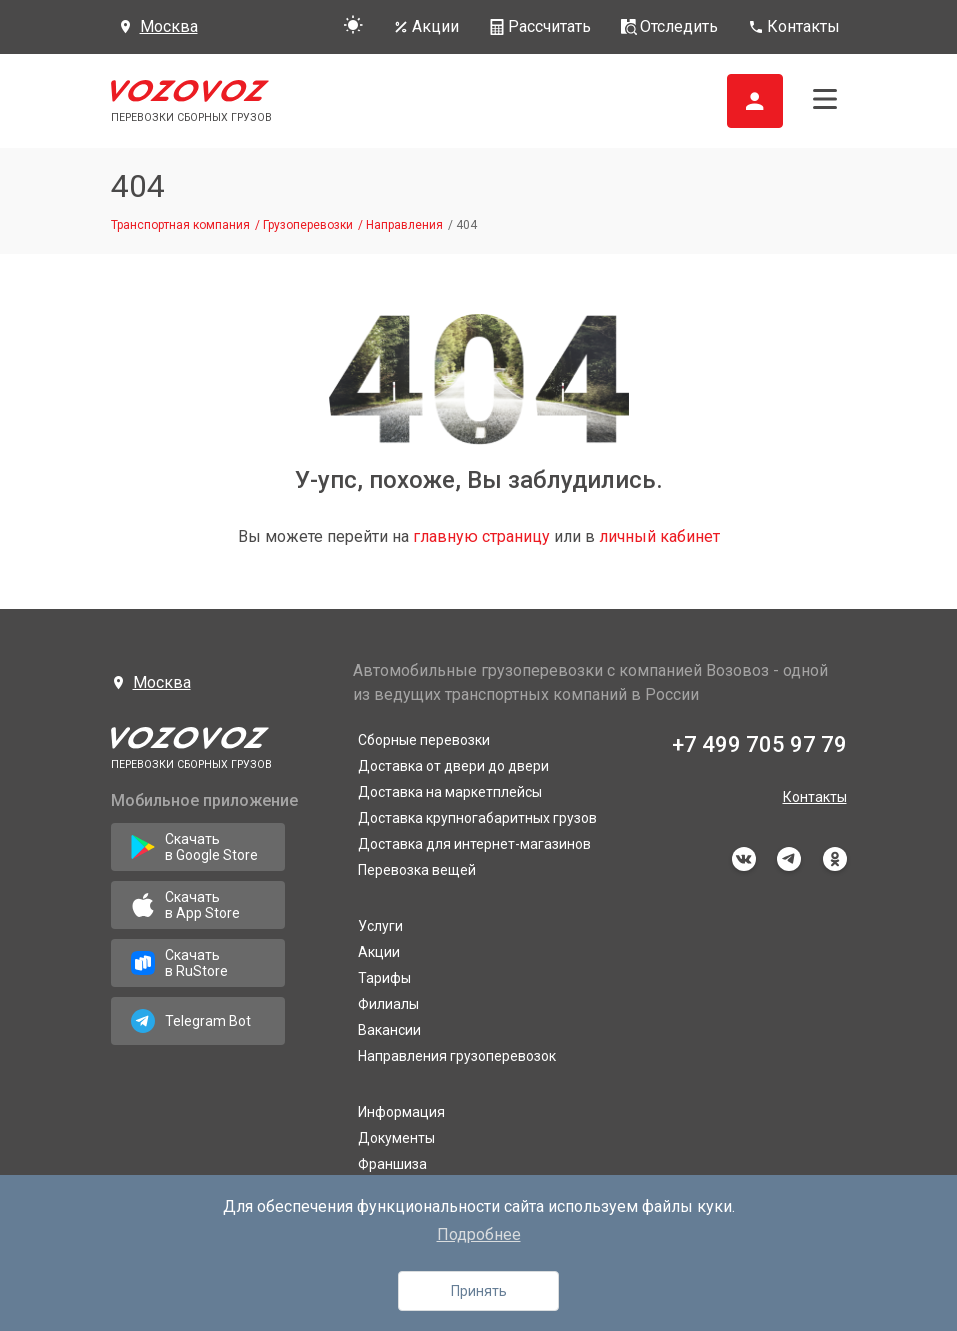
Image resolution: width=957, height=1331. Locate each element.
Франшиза (392, 1164)
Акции (379, 952)
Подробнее (479, 1234)
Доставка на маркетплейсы (450, 792)
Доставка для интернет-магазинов (474, 844)
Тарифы (384, 978)
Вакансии (389, 1030)
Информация (401, 1112)
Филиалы (388, 1004)
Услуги (380, 926)
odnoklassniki (835, 859)
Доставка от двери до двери (453, 766)
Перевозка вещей (417, 870)
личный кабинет (659, 536)
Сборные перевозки (424, 740)
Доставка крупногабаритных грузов (477, 818)
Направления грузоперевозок (457, 1056)
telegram (789, 859)
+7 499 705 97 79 (759, 744)
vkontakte (744, 859)
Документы (396, 1138)
